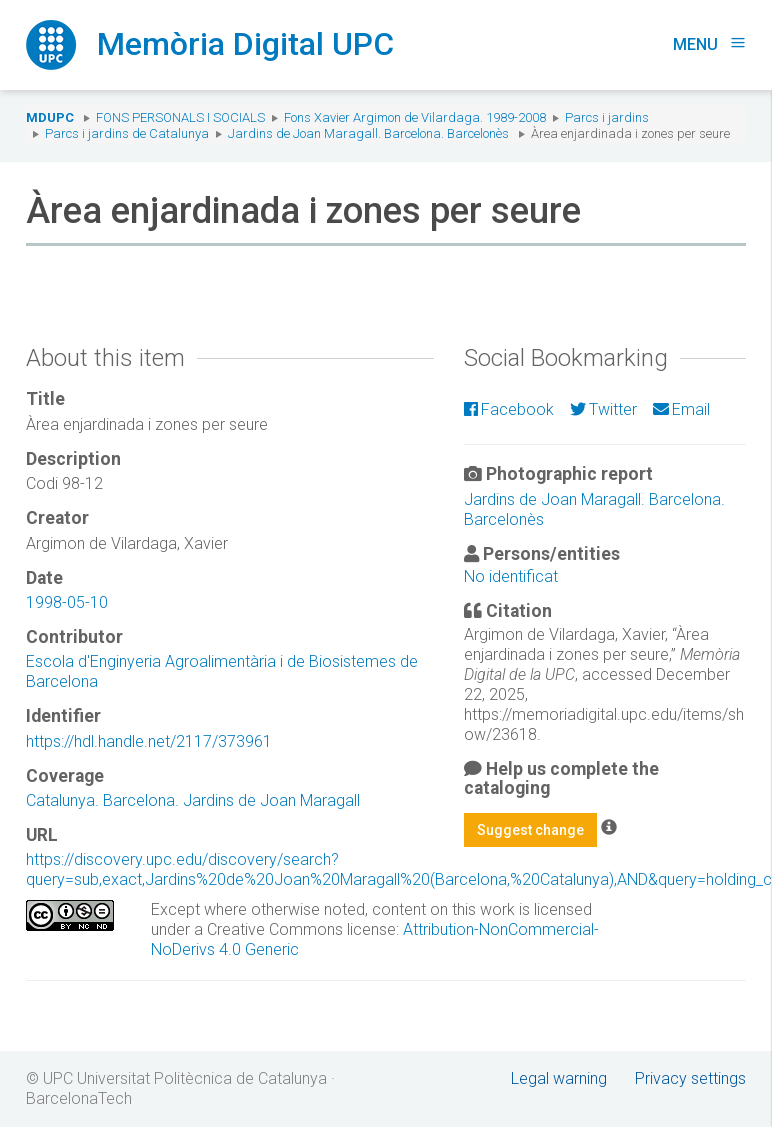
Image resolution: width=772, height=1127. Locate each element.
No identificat (511, 576)
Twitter (603, 409)
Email (681, 409)
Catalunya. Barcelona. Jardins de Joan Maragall (193, 800)
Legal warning (559, 1078)
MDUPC (50, 117)
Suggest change (530, 830)
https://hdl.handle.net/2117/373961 (149, 741)
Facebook (509, 409)
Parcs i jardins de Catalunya (127, 133)
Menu (709, 44)
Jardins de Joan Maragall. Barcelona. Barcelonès (368, 133)
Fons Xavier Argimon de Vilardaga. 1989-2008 (415, 117)
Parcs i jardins (607, 117)
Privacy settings (690, 1078)
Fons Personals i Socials (180, 117)
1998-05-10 (67, 602)
